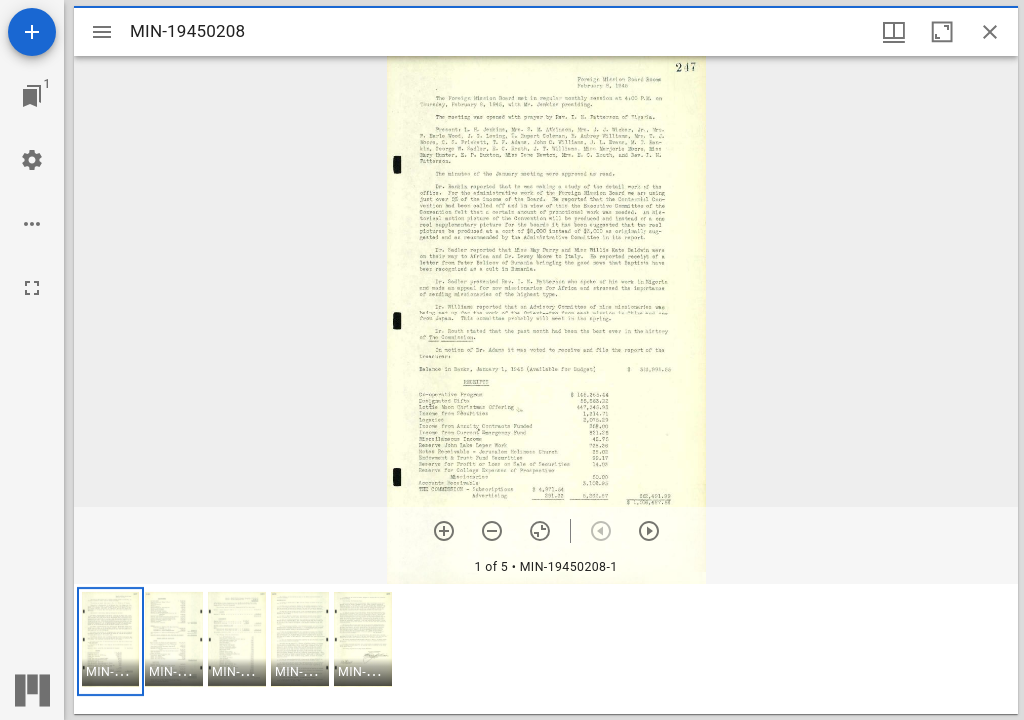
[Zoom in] (444, 531)
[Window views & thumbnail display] (894, 32)
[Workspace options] (32, 224)
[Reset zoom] (540, 531)
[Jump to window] (32, 96)
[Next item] (649, 531)
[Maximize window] (942, 32)
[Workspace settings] (32, 160)
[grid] (546, 649)
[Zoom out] (492, 531)
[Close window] (990, 32)
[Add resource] (32, 32)
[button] (110, 641)
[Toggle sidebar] (102, 32)
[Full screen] (32, 288)
